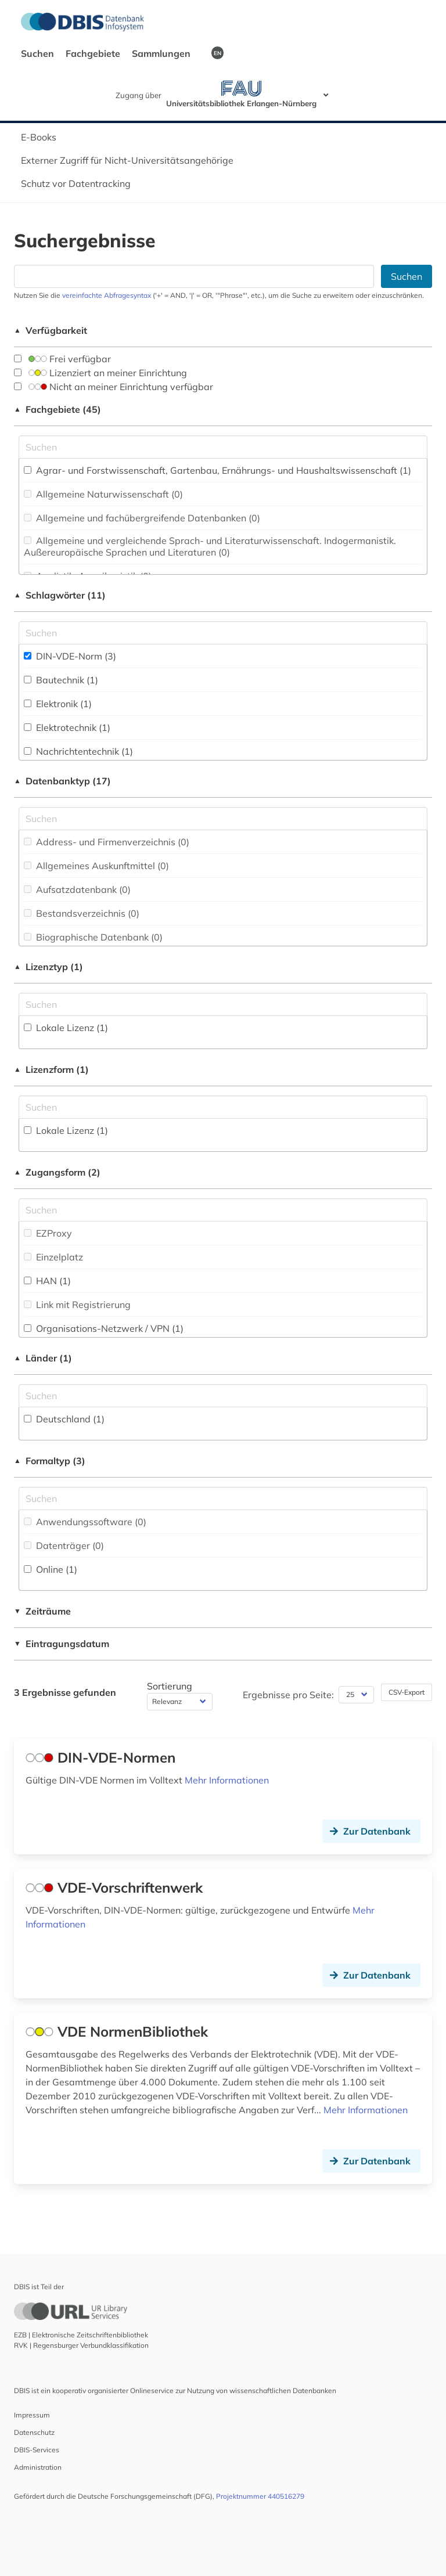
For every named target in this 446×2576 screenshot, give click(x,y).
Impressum (32, 2415)
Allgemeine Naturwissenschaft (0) (103, 494)
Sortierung (169, 1686)
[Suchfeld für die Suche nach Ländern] (223, 1395)
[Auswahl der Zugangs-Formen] (223, 1210)
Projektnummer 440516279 (260, 2496)
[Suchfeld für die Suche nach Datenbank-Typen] (223, 818)
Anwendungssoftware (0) (85, 1521)
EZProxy (48, 1233)
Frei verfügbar (62, 359)
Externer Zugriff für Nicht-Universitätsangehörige (127, 160)
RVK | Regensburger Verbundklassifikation (81, 2345)
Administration (38, 2467)
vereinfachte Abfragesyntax (106, 295)
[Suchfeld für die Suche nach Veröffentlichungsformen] (223, 1498)
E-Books (38, 137)
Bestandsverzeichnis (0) (81, 913)
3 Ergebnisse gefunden (65, 1692)
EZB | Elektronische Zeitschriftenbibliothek (81, 2334)
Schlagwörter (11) (60, 595)
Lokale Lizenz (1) (66, 1027)
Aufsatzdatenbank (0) (77, 889)
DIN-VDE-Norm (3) (70, 656)
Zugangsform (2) (57, 1172)
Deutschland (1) (64, 1419)
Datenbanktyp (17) (62, 781)
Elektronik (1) (58, 703)
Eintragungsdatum (61, 1643)
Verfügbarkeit (50, 330)
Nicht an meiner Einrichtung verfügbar (113, 386)
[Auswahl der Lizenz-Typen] (223, 1004)
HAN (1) (47, 1281)
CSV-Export (407, 1692)
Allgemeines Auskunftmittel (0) (96, 865)
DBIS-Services (36, 2449)
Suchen (38, 53)
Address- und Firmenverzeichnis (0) (106, 842)
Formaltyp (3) (49, 1461)
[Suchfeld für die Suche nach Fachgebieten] (223, 447)
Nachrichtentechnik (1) (78, 751)
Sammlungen (162, 53)
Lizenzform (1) (51, 1069)
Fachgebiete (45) (57, 409)
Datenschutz (34, 2432)
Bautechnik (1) (61, 680)
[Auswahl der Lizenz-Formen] (223, 1107)
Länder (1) (43, 1358)
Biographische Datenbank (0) (93, 937)
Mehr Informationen (227, 1780)
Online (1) (50, 1569)
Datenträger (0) (64, 1545)
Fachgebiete (94, 53)
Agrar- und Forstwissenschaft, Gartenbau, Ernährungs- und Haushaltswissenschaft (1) (217, 470)
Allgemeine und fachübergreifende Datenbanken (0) (142, 518)
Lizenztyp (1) (48, 966)
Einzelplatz (53, 1257)
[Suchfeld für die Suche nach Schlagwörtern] (223, 632)
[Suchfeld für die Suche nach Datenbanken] (194, 276)
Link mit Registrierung (77, 1304)
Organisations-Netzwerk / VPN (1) (104, 1328)
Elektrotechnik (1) (67, 727)
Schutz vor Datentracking (76, 183)
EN (217, 52)
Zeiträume (42, 1611)
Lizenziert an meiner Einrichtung (100, 373)
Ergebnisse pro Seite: (288, 1694)
